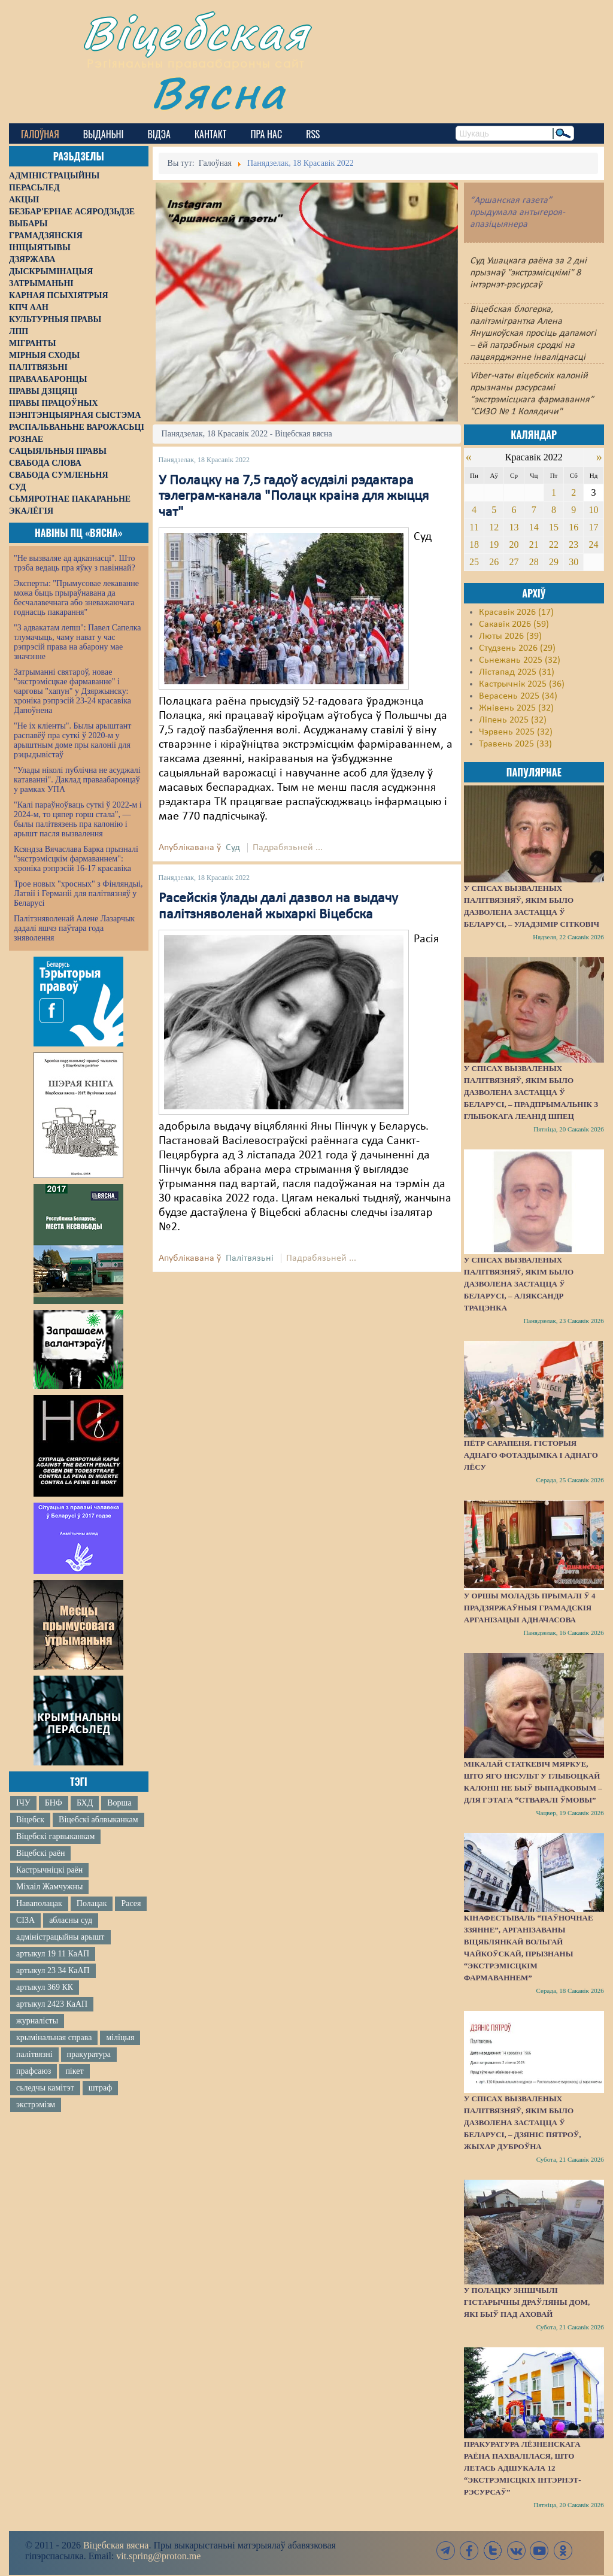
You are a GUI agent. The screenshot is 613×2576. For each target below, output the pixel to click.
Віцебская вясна (115, 2545)
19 (494, 544)
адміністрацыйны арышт (60, 1936)
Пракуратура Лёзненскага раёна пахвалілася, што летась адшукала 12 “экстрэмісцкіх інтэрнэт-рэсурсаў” (522, 2468)
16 (573, 527)
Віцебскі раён (40, 1853)
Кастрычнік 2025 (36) (522, 684)
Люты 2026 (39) (510, 636)
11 (473, 527)
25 (474, 562)
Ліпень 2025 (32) (513, 720)
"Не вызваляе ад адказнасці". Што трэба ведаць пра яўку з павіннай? (74, 563)
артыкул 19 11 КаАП (52, 1953)
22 (554, 544)
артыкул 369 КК (44, 1987)
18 (474, 544)
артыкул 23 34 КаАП (53, 1970)
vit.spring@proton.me (158, 2556)
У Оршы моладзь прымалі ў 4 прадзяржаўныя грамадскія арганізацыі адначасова (530, 1607)
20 (513, 544)
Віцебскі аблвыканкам (98, 1819)
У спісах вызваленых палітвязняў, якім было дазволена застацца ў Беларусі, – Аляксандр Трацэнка (518, 1283)
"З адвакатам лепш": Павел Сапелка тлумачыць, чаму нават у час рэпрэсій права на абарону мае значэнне (77, 642)
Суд (233, 847)
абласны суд (70, 1920)
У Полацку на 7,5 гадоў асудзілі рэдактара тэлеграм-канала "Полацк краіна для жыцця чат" (294, 497)
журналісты (37, 2020)
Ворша (119, 1802)
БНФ (53, 1802)
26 (494, 562)
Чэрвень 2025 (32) (516, 732)
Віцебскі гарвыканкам (55, 1836)
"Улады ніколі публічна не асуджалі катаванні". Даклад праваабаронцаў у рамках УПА (77, 780)
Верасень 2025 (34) (518, 696)
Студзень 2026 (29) (517, 648)
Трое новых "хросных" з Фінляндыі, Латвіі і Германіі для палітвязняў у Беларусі (78, 893)
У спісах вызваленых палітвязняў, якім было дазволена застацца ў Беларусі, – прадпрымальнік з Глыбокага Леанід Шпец (531, 1092)
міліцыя (120, 2037)
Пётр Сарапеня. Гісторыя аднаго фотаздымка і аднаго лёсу (531, 1455)
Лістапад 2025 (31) (516, 672)
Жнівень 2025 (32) (516, 708)
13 (513, 527)
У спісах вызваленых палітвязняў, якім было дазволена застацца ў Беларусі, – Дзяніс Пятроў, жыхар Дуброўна (522, 2122)
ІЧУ (23, 1802)
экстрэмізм (35, 2104)
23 (573, 544)
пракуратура (89, 2054)
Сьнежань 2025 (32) (519, 660)
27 (513, 562)
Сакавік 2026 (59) (514, 624)
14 (534, 527)
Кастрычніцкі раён (49, 1869)
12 (494, 527)
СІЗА (25, 1920)
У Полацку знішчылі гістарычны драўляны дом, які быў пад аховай (527, 2302)
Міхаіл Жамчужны (49, 1886)
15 (554, 527)
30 (573, 562)
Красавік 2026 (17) (516, 612)
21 (534, 544)
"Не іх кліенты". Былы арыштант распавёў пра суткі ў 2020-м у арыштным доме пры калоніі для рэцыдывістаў (72, 740)
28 (534, 562)
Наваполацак (39, 1903)
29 (554, 562)
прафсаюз (33, 2071)
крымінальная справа (54, 2037)
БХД (85, 1802)
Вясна (219, 92)
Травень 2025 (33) (515, 744)
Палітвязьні (250, 1258)
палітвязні (34, 2054)
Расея (131, 1903)
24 (594, 544)
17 (594, 527)
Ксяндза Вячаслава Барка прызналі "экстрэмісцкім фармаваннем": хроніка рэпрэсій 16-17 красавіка (76, 859)
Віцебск (30, 1819)
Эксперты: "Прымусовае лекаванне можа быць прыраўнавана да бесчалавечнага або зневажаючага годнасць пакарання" (76, 598)
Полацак (92, 1903)
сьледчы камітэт (45, 2087)
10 (594, 510)
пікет (74, 2071)
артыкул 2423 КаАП (51, 2003)
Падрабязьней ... (288, 847)
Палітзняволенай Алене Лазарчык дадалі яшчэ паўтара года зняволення (74, 928)
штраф (100, 2087)
